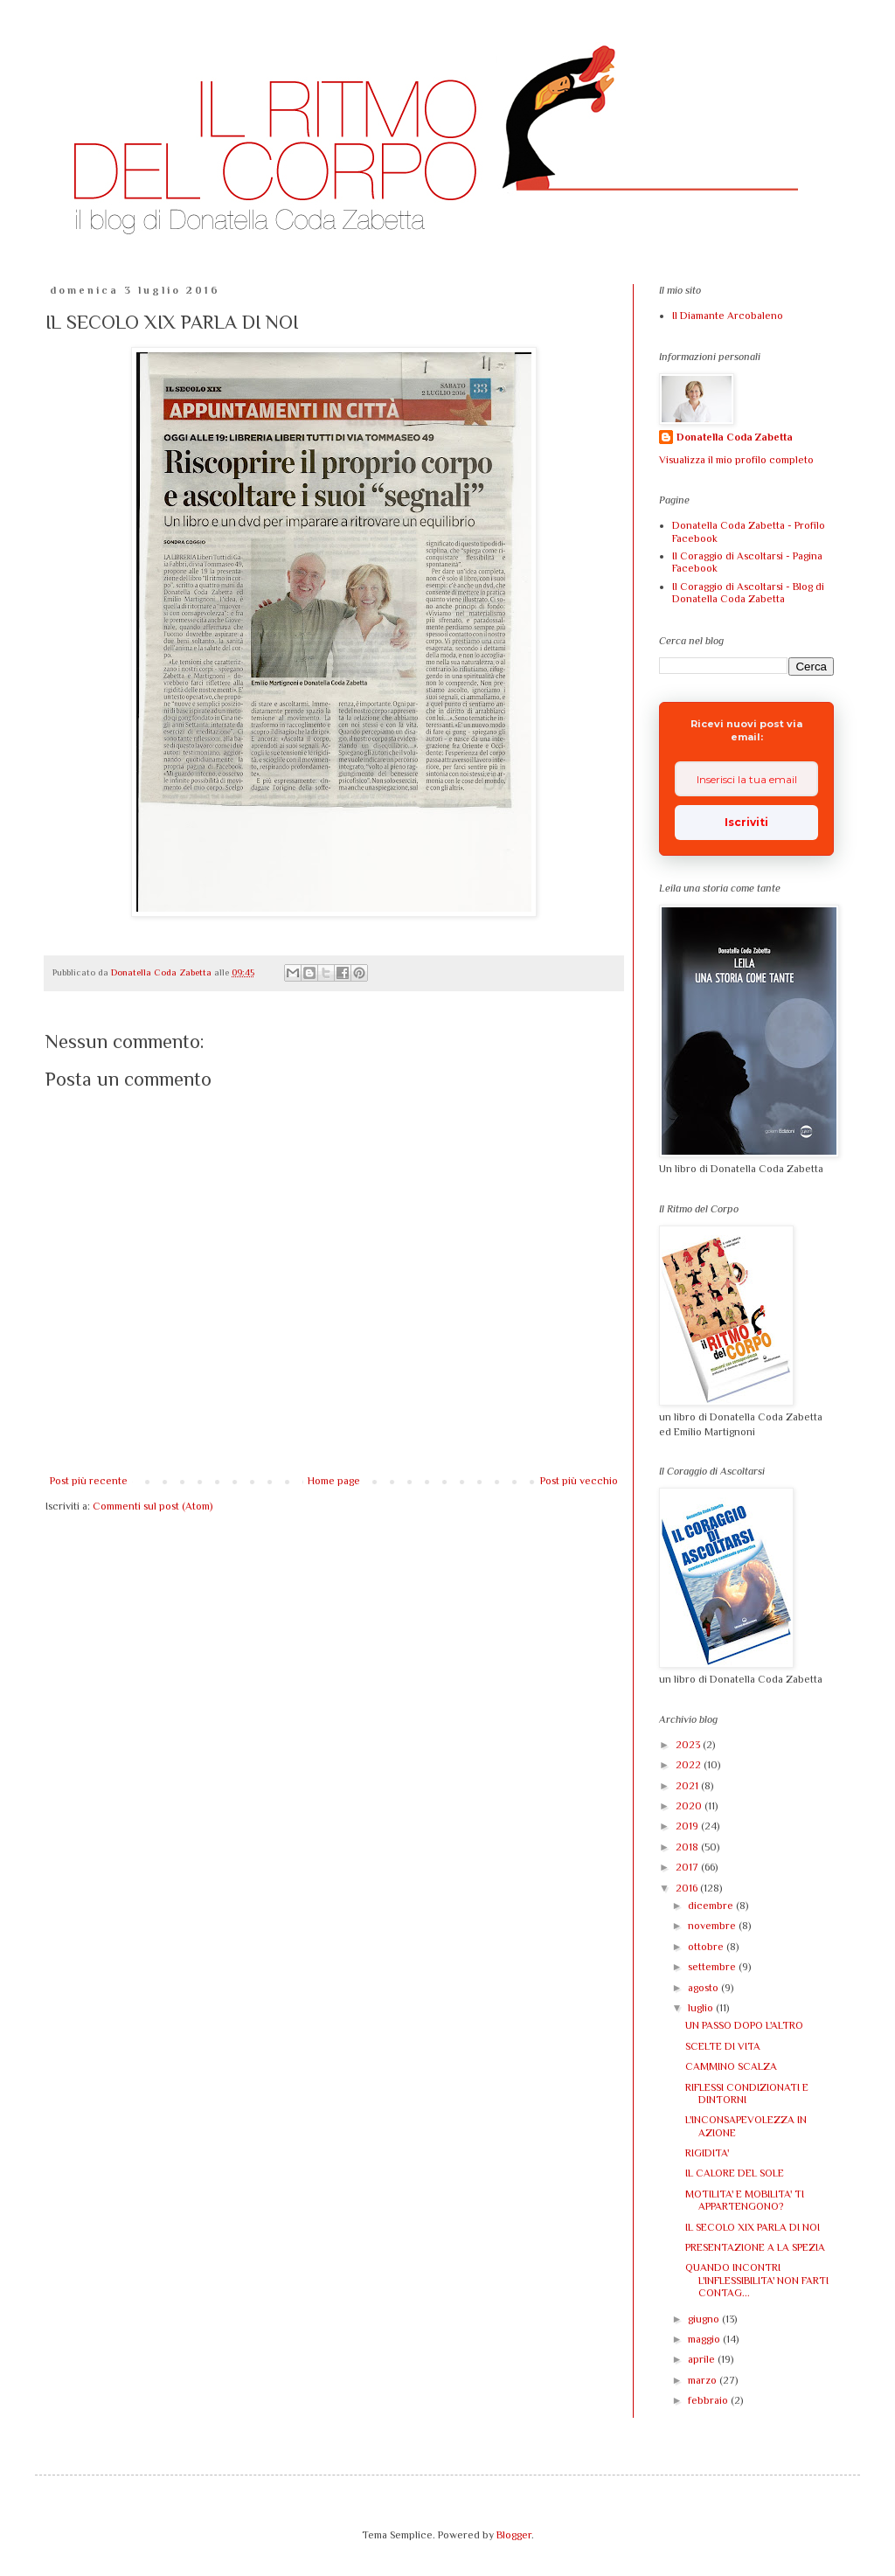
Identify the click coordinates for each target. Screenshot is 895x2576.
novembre (713, 1926)
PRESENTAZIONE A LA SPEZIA (755, 2247)
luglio (702, 2008)
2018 (688, 1847)
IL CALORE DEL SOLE (734, 2173)
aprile (703, 2359)
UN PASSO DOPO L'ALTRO (744, 2025)
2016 (688, 1888)
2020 (690, 1806)
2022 (690, 1765)
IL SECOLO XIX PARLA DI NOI (752, 2227)
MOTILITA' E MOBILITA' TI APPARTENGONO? (744, 2200)
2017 (688, 1867)
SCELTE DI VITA (722, 2046)
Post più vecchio (579, 1481)
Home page (334, 1481)
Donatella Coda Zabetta (734, 437)
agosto (704, 1988)
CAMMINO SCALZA (731, 2066)
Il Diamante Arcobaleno (727, 315)
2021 (688, 1786)
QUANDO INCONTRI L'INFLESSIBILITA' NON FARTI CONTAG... (757, 2280)
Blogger (513, 2535)
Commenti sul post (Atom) (152, 1506)
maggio (705, 2339)
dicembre (712, 1905)
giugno (705, 2319)
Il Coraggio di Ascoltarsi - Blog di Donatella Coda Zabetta (748, 592)
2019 (688, 1826)
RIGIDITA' (707, 2153)
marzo (703, 2380)
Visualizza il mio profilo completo (736, 460)
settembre (713, 1967)
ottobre (707, 1947)
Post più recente (89, 1481)
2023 (689, 1745)
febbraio (709, 2400)
